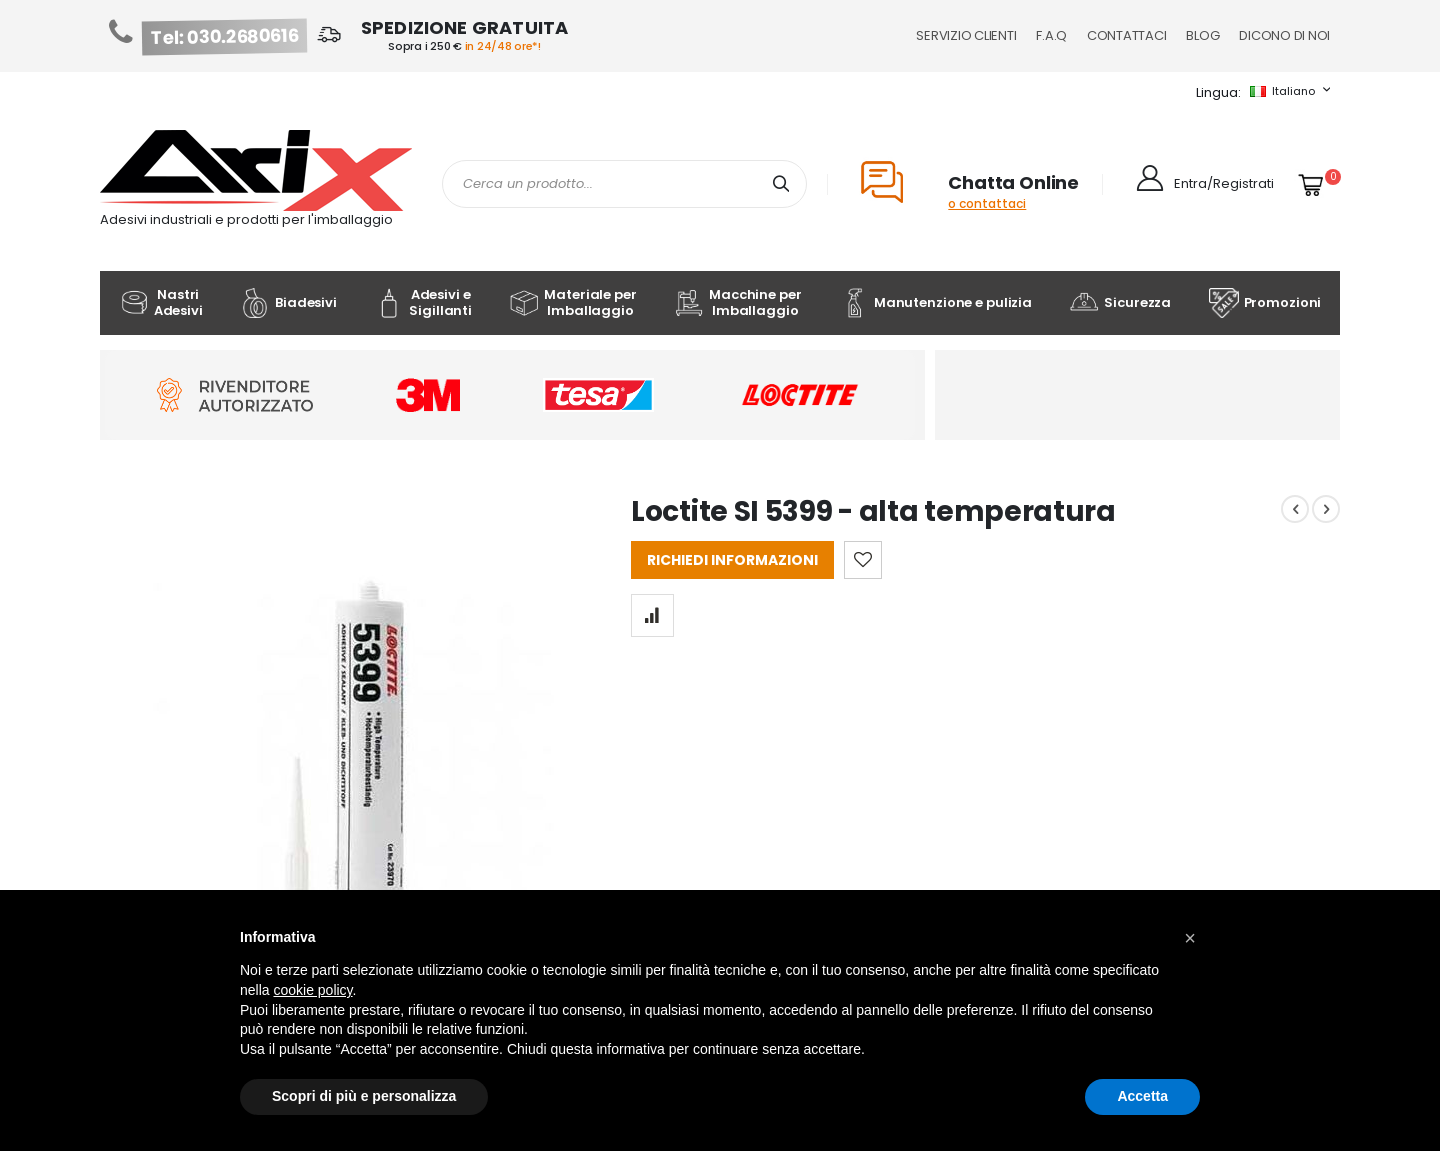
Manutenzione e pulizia (935, 303)
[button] (1190, 938)
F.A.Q (1051, 35)
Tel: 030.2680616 (225, 37)
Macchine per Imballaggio (737, 302)
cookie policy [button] (312, 990)
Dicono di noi (1284, 35)
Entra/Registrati (1224, 183)
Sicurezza (1120, 303)
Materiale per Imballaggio (572, 302)
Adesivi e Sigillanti (423, 302)
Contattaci (1126, 35)
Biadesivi (288, 303)
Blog (1202, 35)
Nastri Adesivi (161, 302)
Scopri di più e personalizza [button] (364, 1096)
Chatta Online (1013, 182)
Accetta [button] (1142, 1096)
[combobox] (624, 184)
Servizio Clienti (966, 35)
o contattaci (987, 203)
